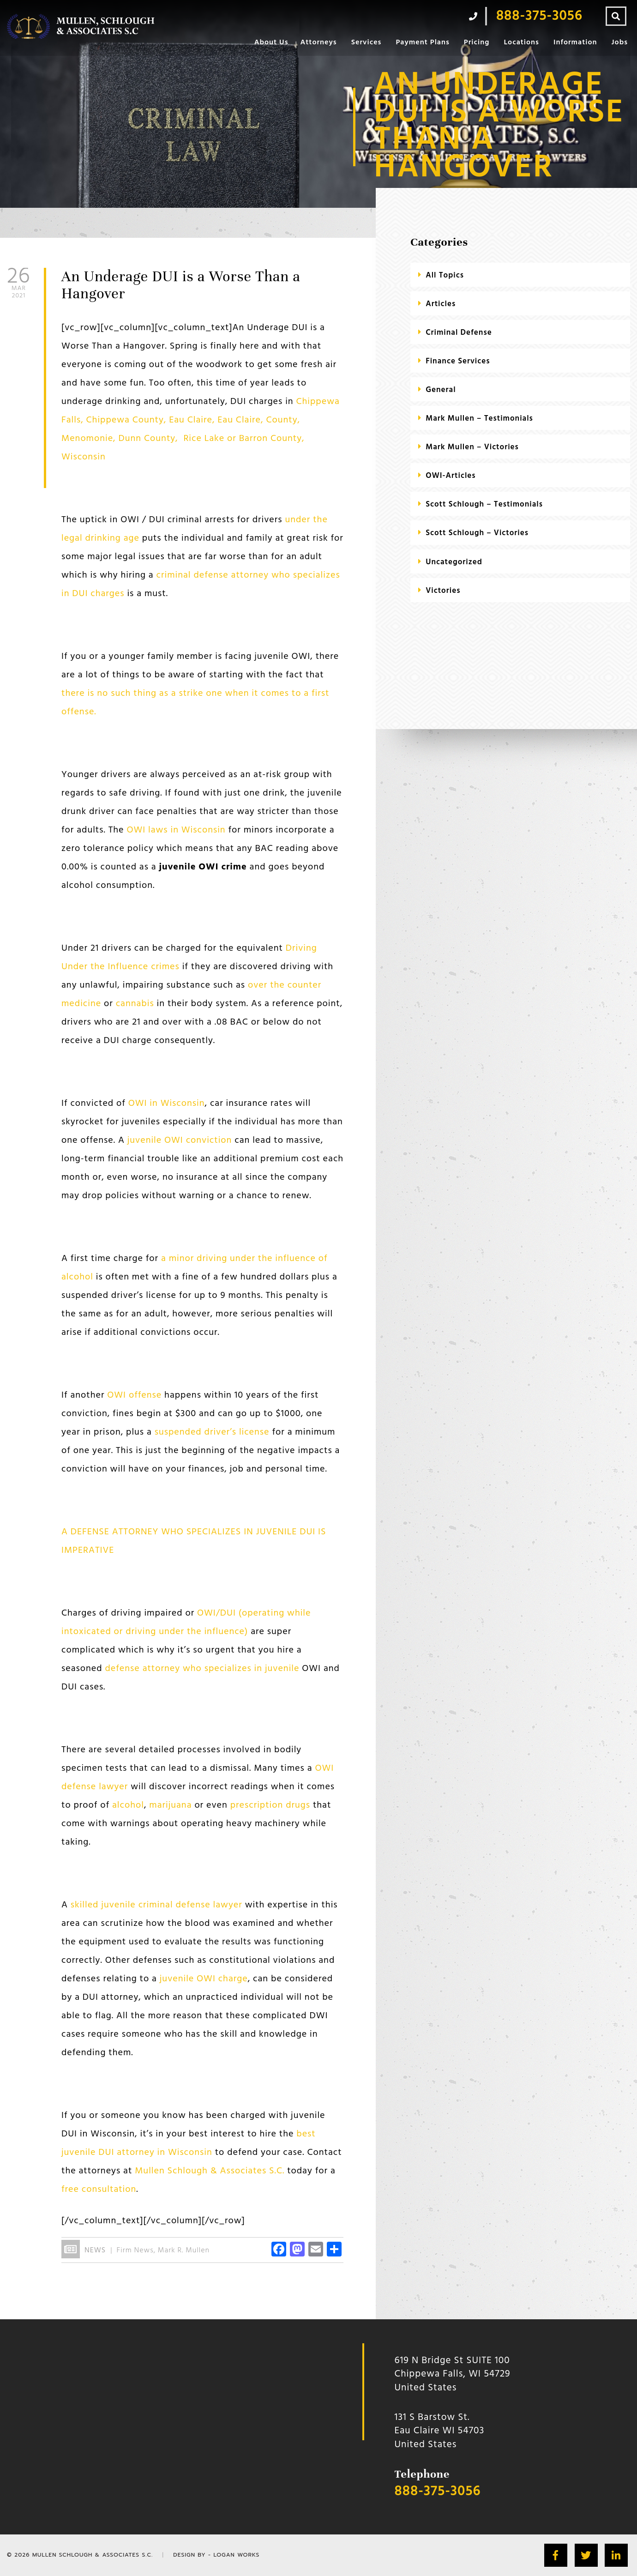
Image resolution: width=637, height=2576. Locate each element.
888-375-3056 (438, 2491)
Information (575, 42)
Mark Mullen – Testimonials (479, 418)
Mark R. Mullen (184, 2250)
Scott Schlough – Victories (477, 533)
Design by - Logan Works (216, 2555)
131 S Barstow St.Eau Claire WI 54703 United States (440, 2431)
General (441, 390)
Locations (521, 42)
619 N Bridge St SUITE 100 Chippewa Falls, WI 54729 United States (453, 2374)
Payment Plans (422, 42)
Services (366, 42)
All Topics (445, 275)
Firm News (135, 2250)
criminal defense (459, 332)
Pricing (477, 42)
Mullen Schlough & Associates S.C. (92, 2555)
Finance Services (458, 361)
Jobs (620, 42)
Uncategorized (454, 562)
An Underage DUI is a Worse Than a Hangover (180, 284)
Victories (443, 591)
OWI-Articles (450, 476)
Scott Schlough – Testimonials (484, 504)
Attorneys (318, 42)
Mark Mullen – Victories (472, 447)
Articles (441, 304)
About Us (271, 42)
